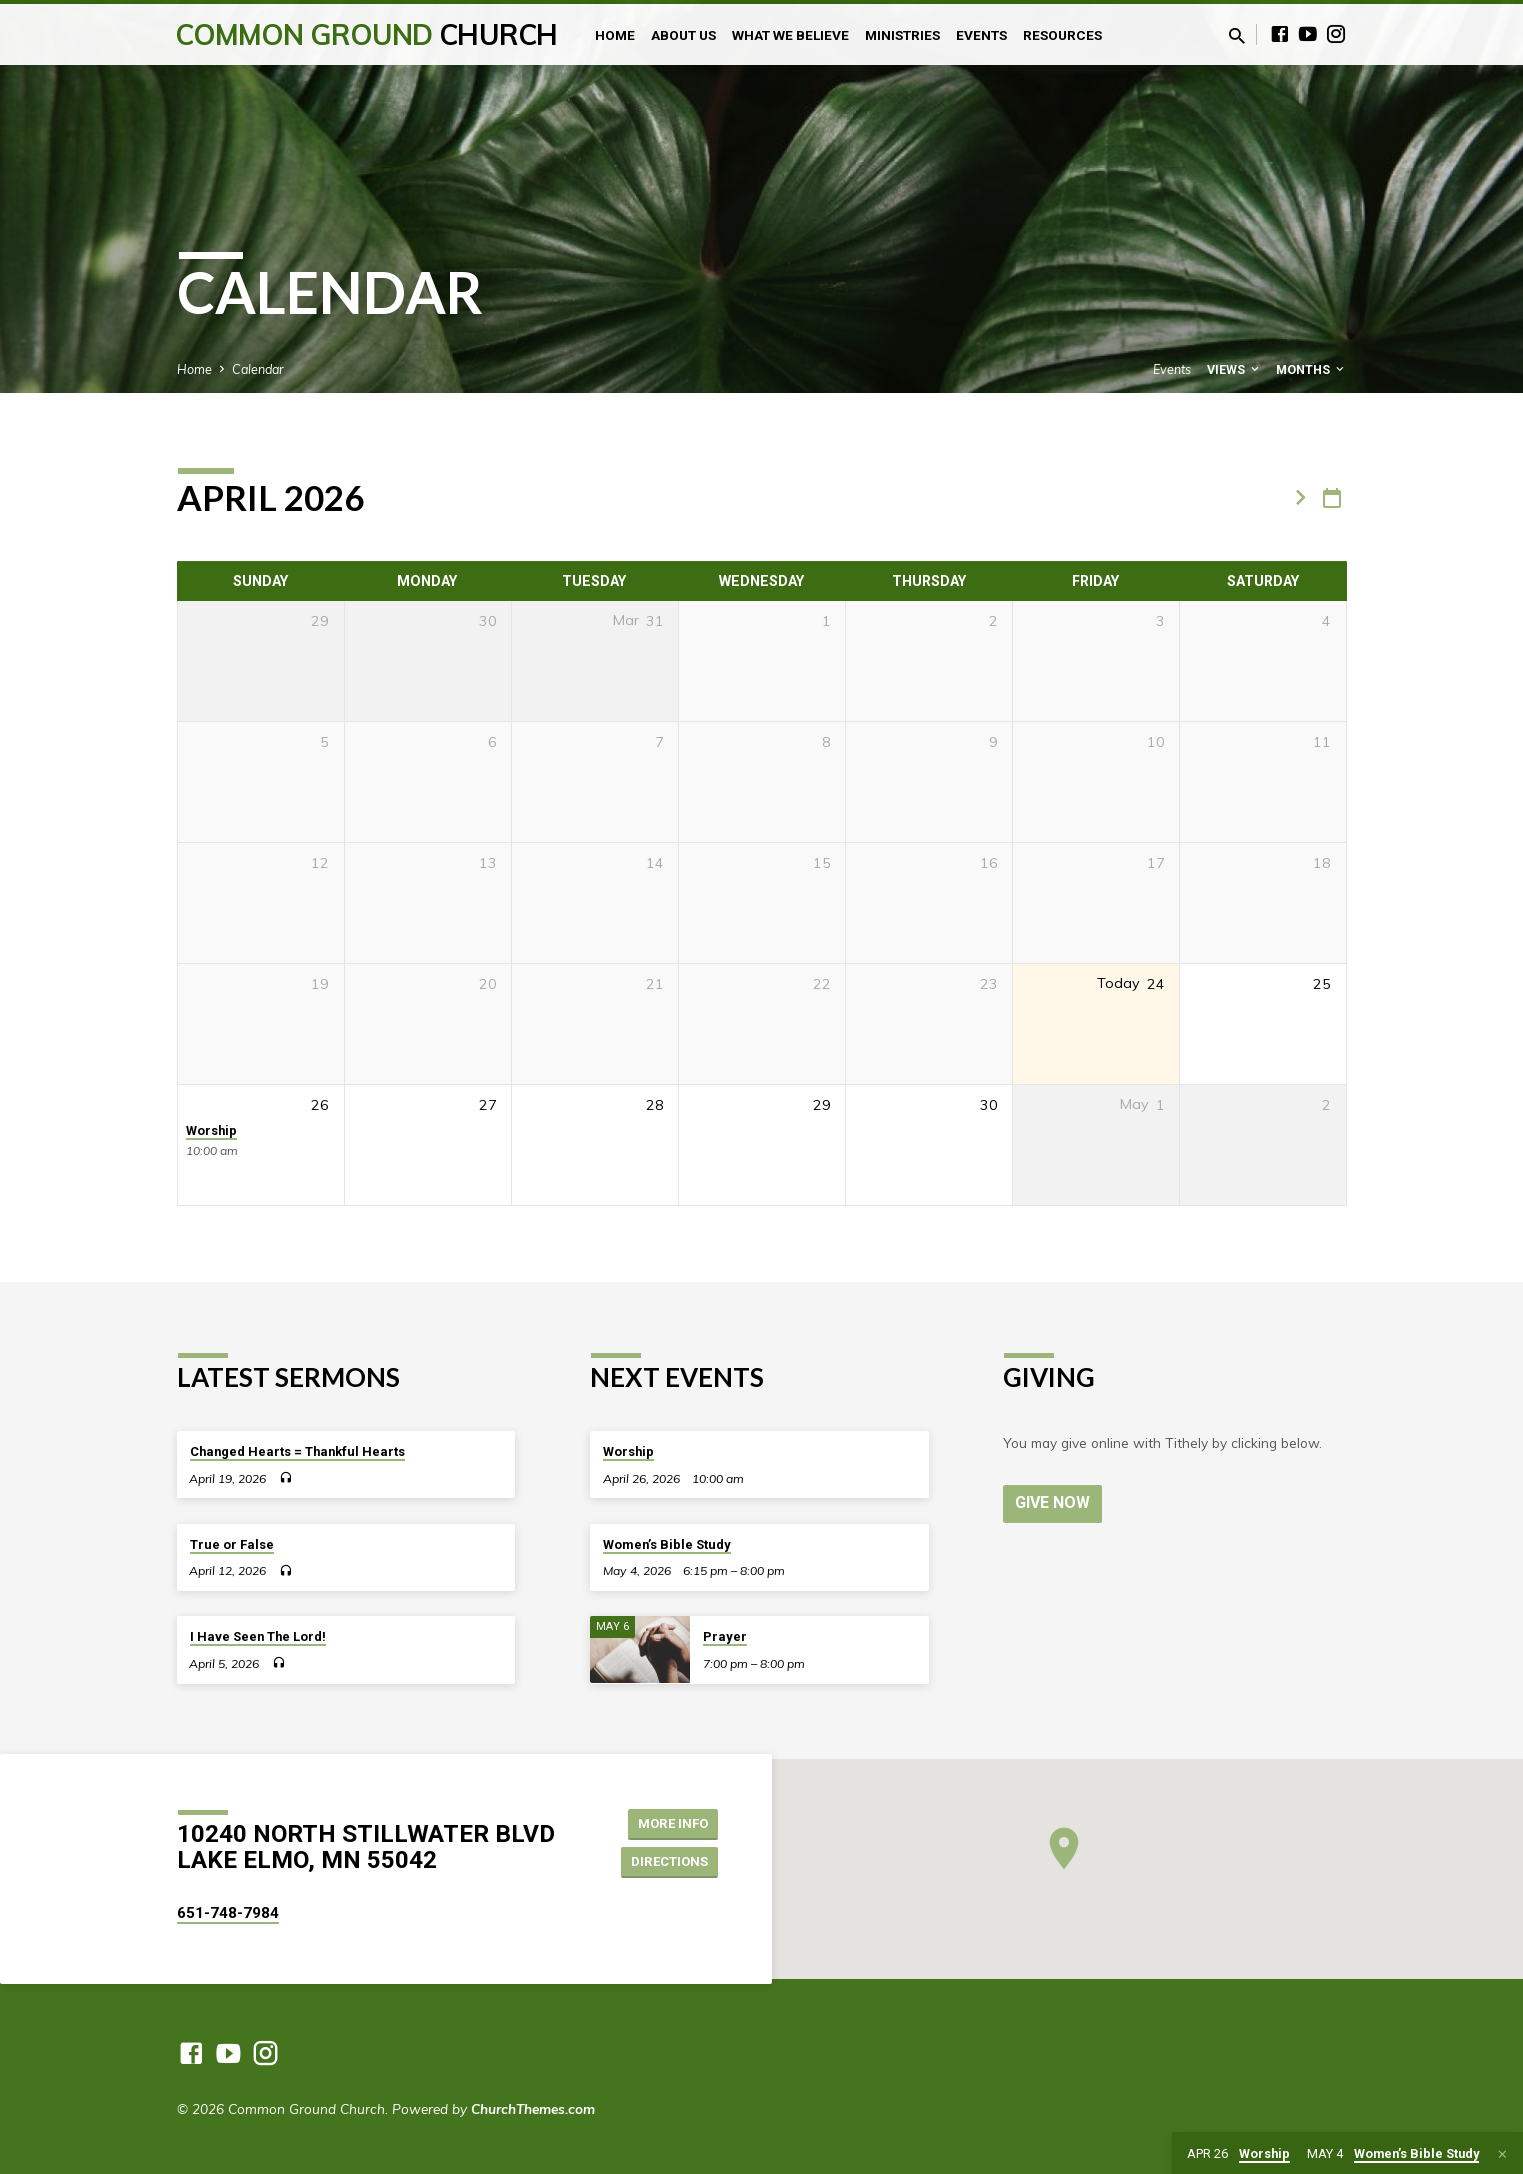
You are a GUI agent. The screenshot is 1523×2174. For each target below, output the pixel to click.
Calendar (258, 369)
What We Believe (790, 35)
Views (1234, 369)
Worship (211, 1130)
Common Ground (366, 34)
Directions (665, 1862)
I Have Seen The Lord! (258, 1636)
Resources (1062, 35)
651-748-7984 (228, 1913)
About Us (683, 35)
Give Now (1054, 1502)
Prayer (725, 1636)
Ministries (902, 35)
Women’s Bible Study (667, 1544)
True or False (232, 1544)
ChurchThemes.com (533, 2108)
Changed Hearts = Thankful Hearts (297, 1451)
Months (1311, 369)
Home (615, 35)
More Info (667, 1822)
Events (981, 35)
